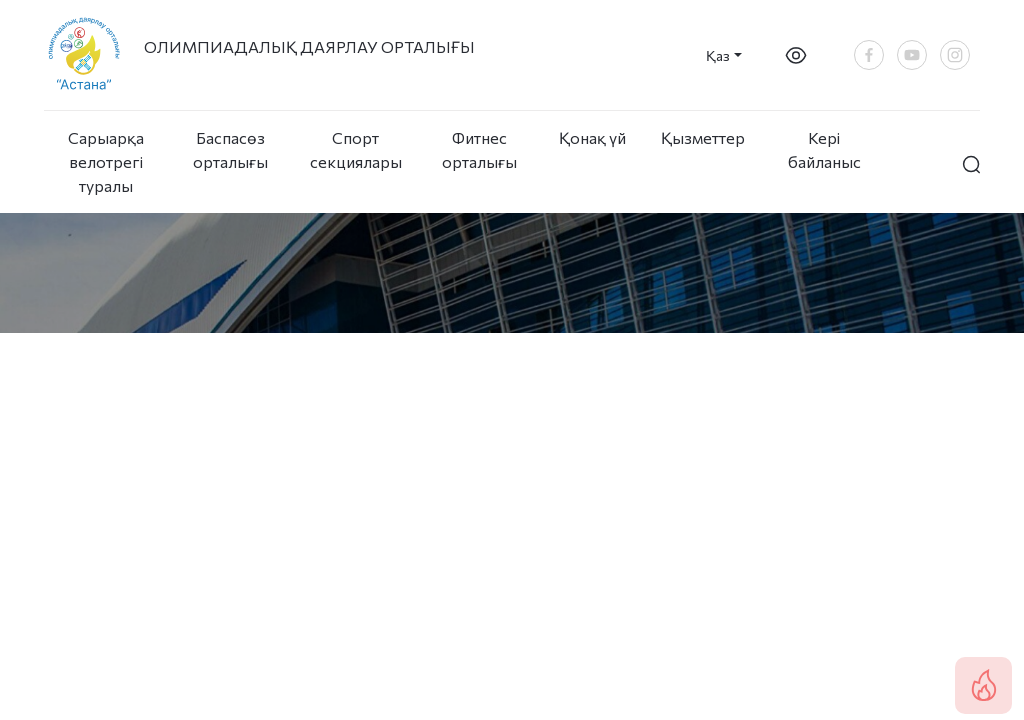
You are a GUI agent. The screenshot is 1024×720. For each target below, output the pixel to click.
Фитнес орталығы (479, 149)
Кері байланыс (824, 149)
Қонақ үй (592, 137)
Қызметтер (703, 137)
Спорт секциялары (355, 149)
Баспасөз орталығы (230, 149)
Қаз (718, 55)
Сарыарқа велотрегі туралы (106, 161)
